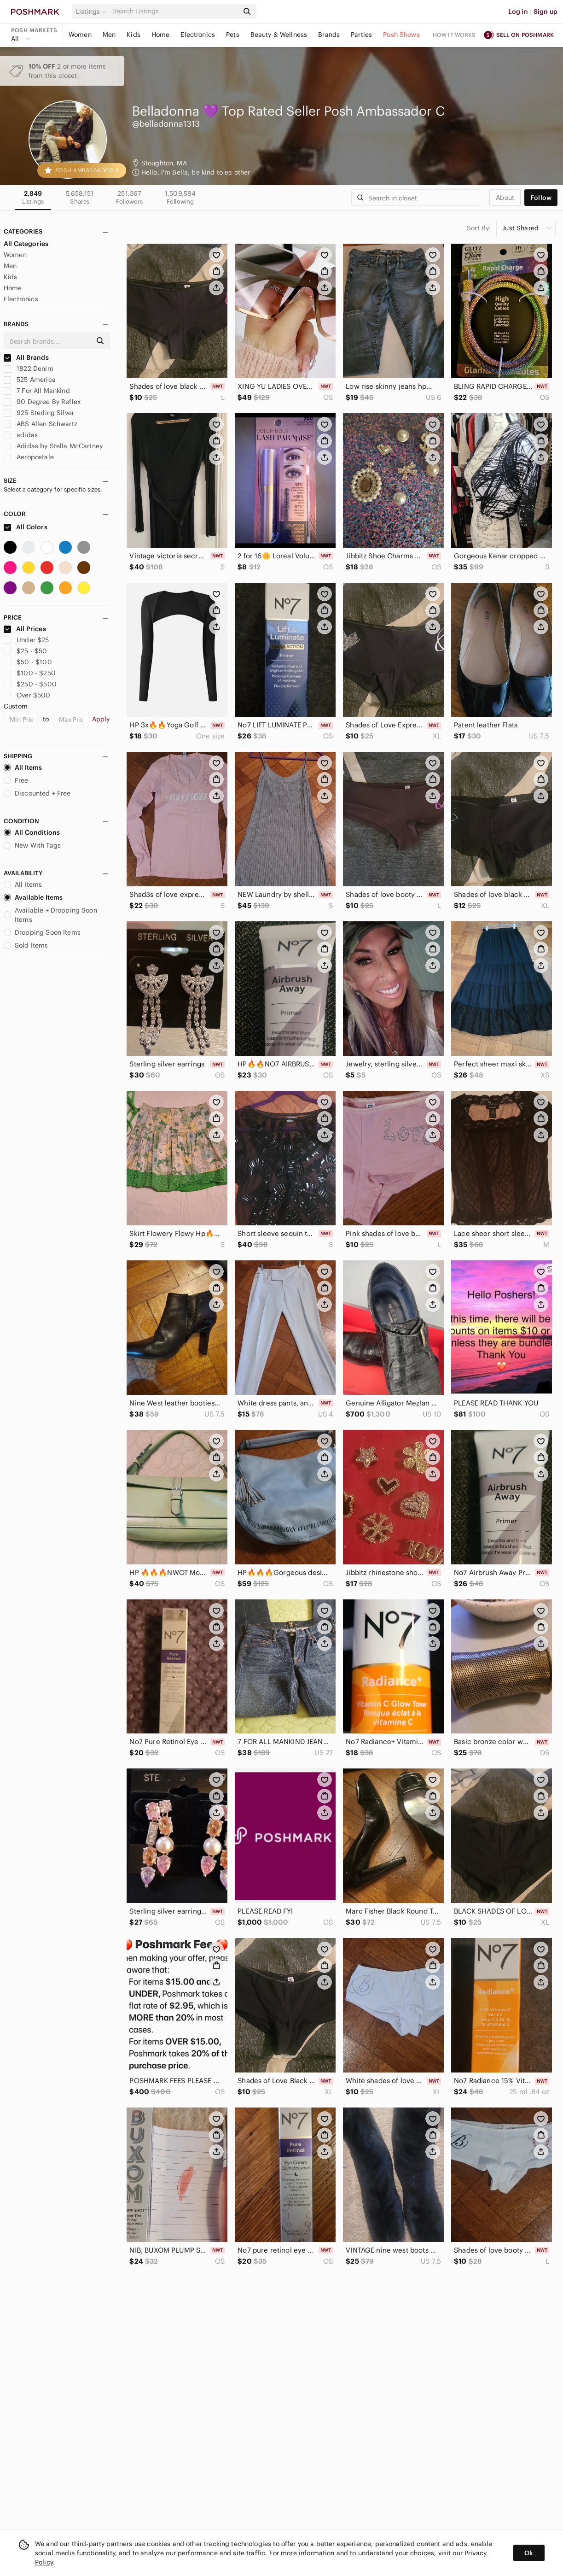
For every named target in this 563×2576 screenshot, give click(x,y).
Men (109, 34)
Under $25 (26, 640)
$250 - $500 (30, 684)
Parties (361, 34)
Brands (329, 34)
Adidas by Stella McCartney (53, 446)
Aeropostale (29, 457)
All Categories (26, 244)
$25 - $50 (25, 651)
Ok (528, 2553)
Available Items (33, 897)
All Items (23, 767)
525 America (30, 379)
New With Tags (32, 845)
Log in (518, 11)
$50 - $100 (28, 662)
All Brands (26, 357)
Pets (232, 34)
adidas (21, 435)
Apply (101, 719)
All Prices (25, 629)
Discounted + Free (37, 793)
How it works (454, 34)
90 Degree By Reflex (42, 402)
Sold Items (26, 945)
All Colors (25, 527)
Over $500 (27, 695)
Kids (133, 34)
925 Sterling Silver (39, 413)
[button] (92, 11)
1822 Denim (28, 368)
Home (160, 34)
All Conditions (32, 832)
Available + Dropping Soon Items (50, 915)
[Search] (174, 11)
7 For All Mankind (37, 390)
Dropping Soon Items (42, 932)
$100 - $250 (30, 673)
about (505, 197)
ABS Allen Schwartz (40, 424)
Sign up (545, 11)
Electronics (197, 34)
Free (16, 780)
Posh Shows (401, 34)
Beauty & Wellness (279, 34)
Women (80, 34)
